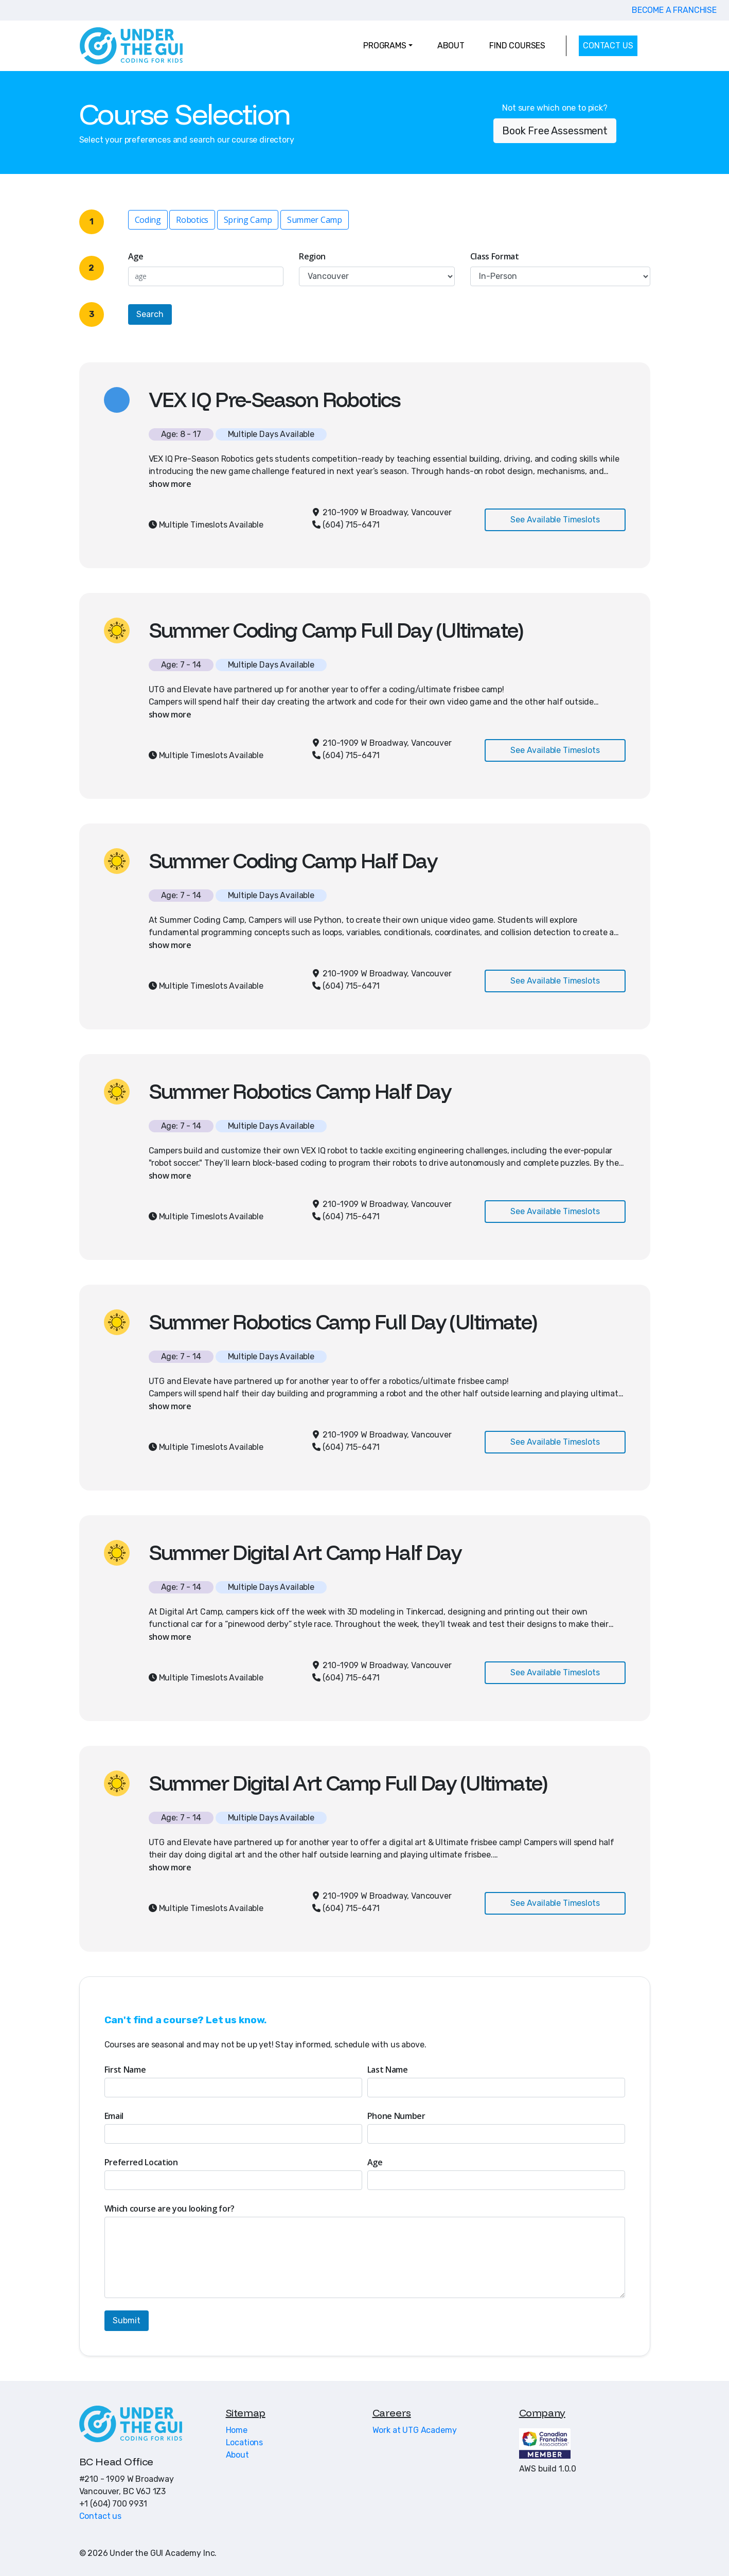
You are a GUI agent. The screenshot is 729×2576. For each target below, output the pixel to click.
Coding (148, 219)
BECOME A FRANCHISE (674, 10)
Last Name (387, 2069)
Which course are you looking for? (169, 2208)
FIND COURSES (517, 45)
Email (113, 2116)
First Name (125, 2069)
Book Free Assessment (555, 131)
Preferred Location (141, 2162)
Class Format (494, 256)
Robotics (192, 219)
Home (236, 2430)
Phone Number (396, 2116)
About (237, 2455)
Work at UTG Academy (414, 2430)
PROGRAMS (384, 45)
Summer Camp (314, 219)
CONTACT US (608, 45)
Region (312, 256)
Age (136, 256)
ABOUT (451, 45)
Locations (244, 2442)
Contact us (100, 2516)
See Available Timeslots (554, 519)
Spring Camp (248, 219)
